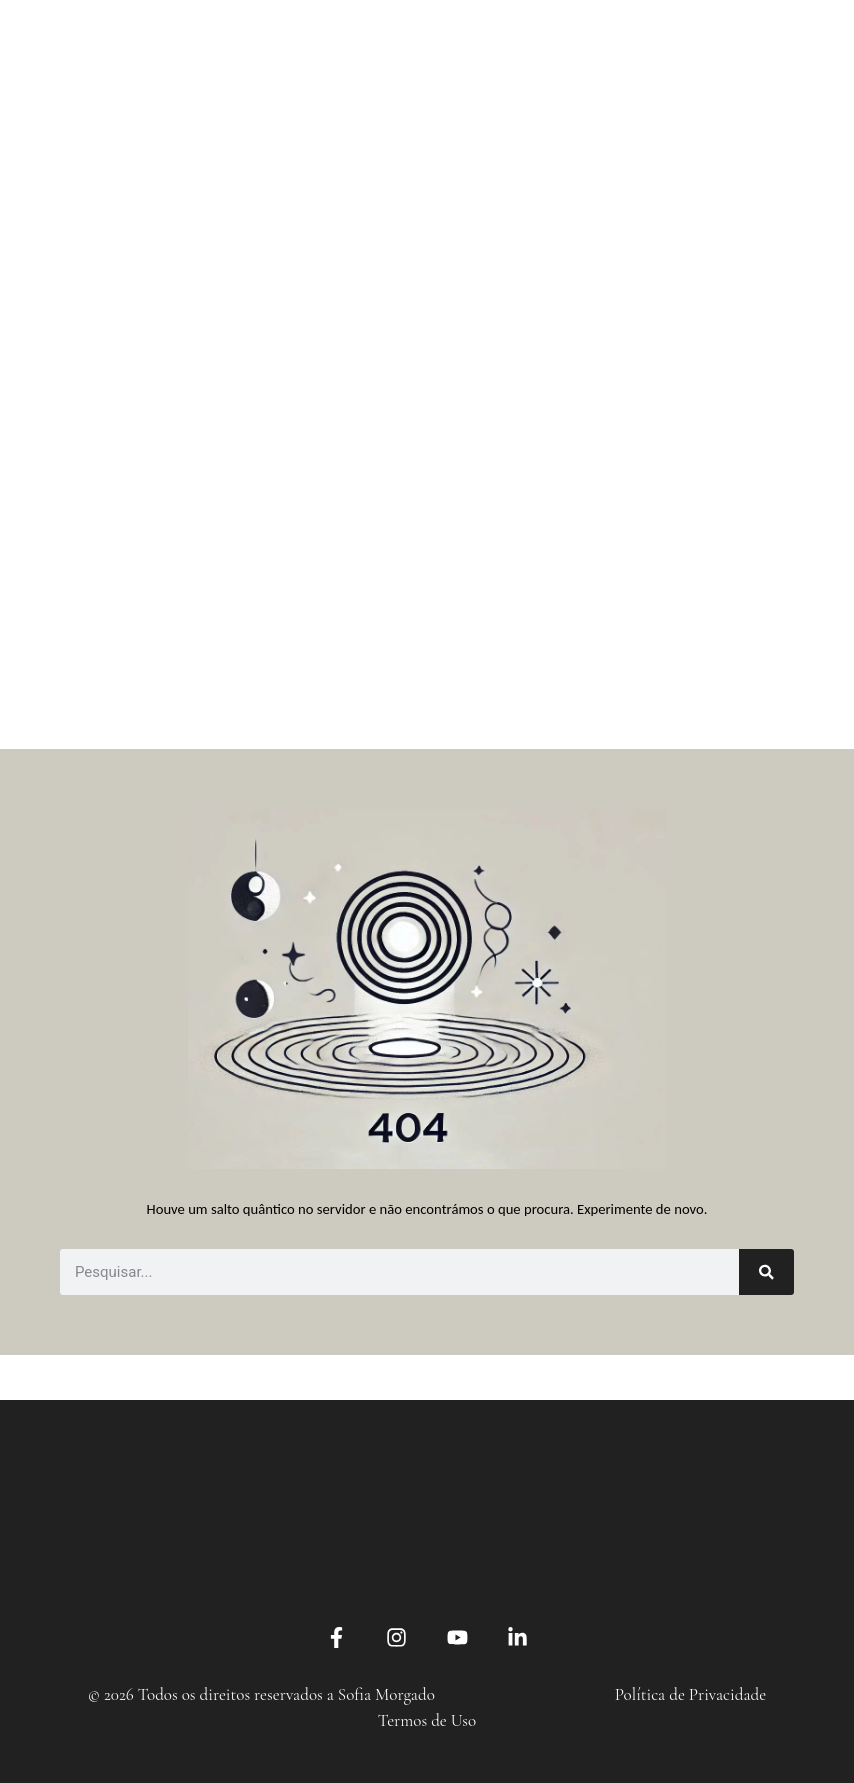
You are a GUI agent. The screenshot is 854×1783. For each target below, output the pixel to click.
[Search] (766, 1272)
